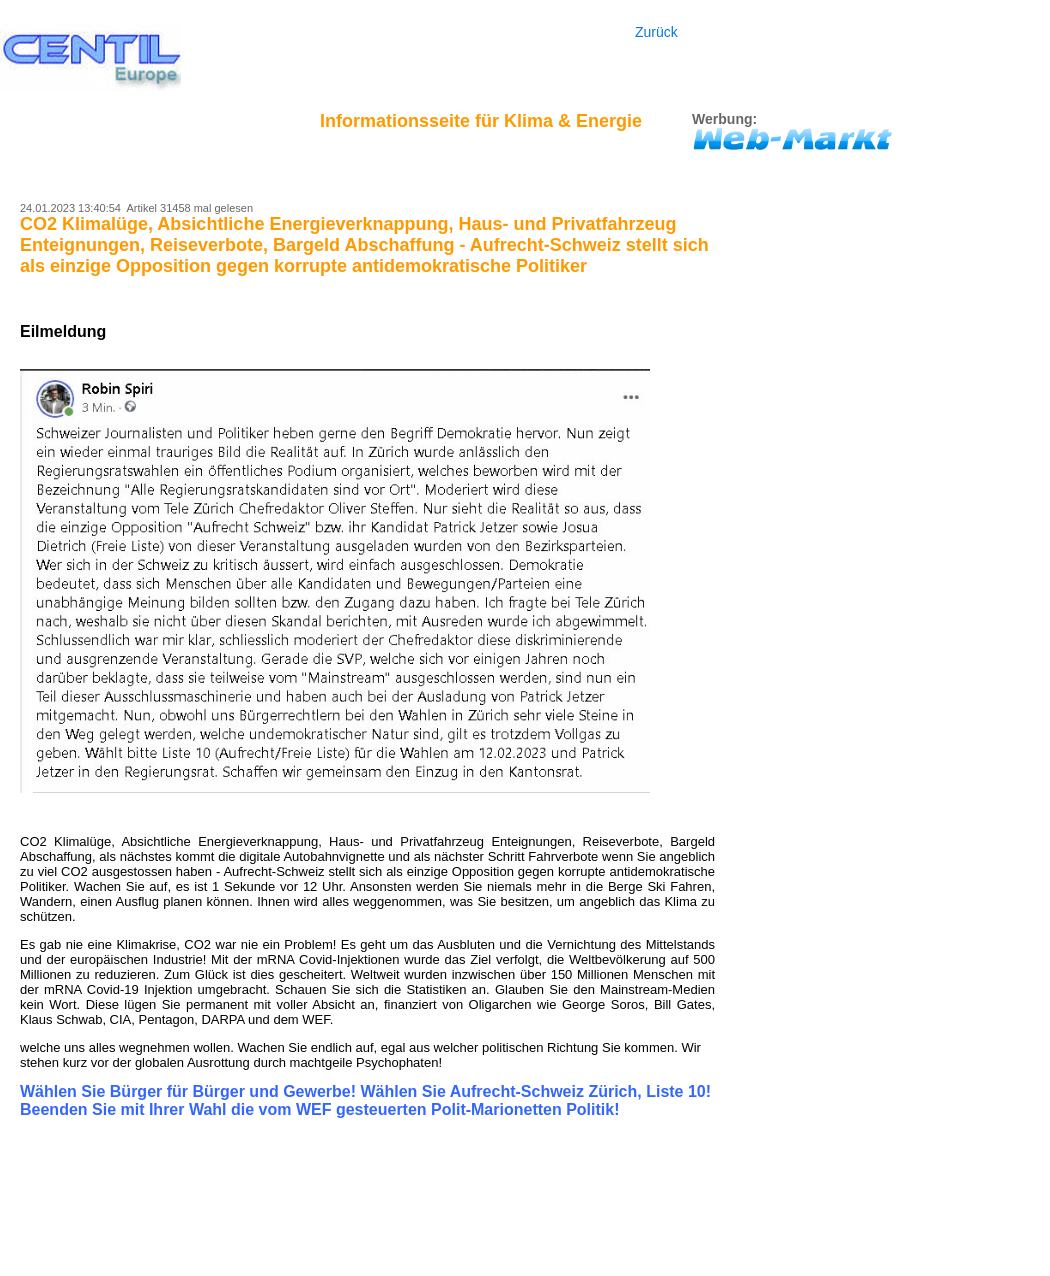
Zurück (656, 32)
